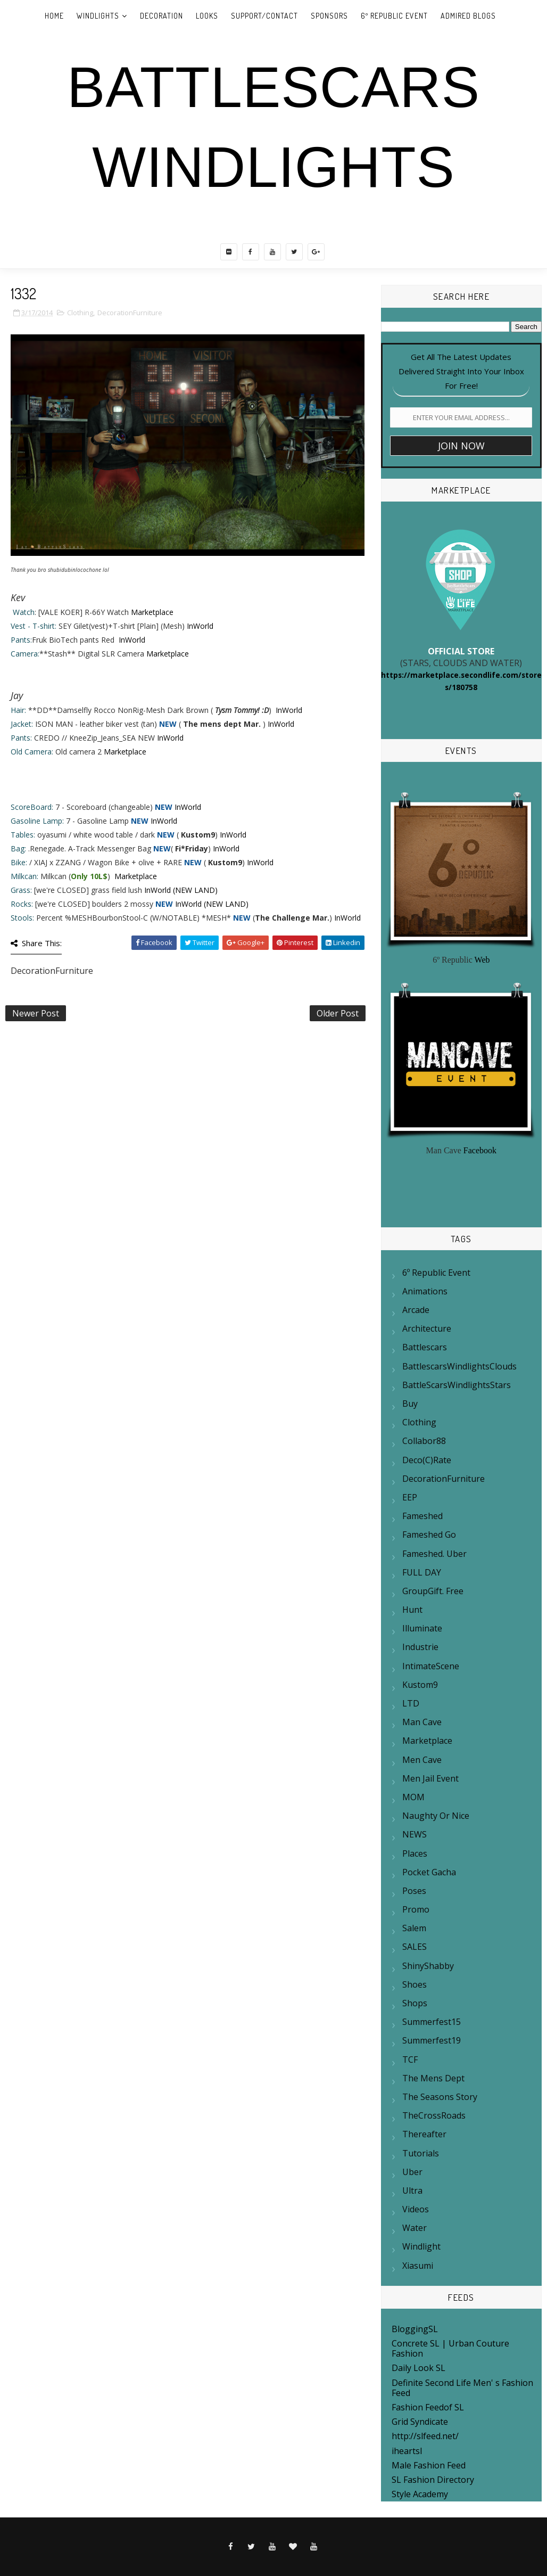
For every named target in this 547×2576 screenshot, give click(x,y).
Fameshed (422, 1516)
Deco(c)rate (426, 1460)
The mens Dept (433, 2078)
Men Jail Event (430, 1778)
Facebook (479, 1150)
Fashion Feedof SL (428, 2407)
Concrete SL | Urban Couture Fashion (450, 2348)
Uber (412, 2172)
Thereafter (424, 2134)
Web (482, 959)
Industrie (420, 1647)
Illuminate (422, 1628)
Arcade (415, 1310)
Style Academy (420, 2494)
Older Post (338, 1013)
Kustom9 (420, 1685)
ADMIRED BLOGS (468, 15)
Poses (414, 1891)
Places (414, 1853)
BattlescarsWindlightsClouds (459, 1366)
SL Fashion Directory (433, 2479)
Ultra (412, 2190)
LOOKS (207, 15)
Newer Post (35, 1013)
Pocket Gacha (429, 1872)
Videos (415, 2209)
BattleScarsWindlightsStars (456, 1385)
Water (414, 2228)
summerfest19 (431, 2040)
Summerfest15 (431, 2022)
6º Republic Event (436, 1272)
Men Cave (422, 1760)
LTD (410, 1703)
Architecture (426, 1328)
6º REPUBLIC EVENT (394, 15)
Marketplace (152, 612)
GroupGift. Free (432, 1591)
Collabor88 (424, 1441)
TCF (410, 2059)
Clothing (80, 312)
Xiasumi (417, 2265)
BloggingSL (415, 2329)
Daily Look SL (418, 2368)
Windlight (421, 2246)
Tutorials (420, 2153)
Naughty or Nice (435, 1816)
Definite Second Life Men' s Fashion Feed (462, 2388)
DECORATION (161, 15)
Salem (414, 1928)
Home (54, 15)
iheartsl (407, 2451)
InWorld (200, 626)
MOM (413, 1797)
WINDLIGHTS (98, 15)
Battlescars (424, 1347)
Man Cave (422, 1722)
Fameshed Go (429, 1534)
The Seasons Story (439, 2097)
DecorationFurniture (129, 312)
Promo (415, 1909)
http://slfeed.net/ (425, 2436)
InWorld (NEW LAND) (181, 890)
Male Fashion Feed (429, 2465)
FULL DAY (421, 1572)
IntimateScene (430, 1666)
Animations (424, 1291)
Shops (414, 2003)
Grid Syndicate (420, 2421)
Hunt (412, 1609)
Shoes (414, 1984)
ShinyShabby (428, 1966)
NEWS (414, 1834)
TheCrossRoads (434, 2115)
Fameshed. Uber (434, 1554)
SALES (414, 1946)
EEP (409, 1497)
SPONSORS (329, 15)
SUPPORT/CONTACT (264, 15)
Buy (410, 1403)
